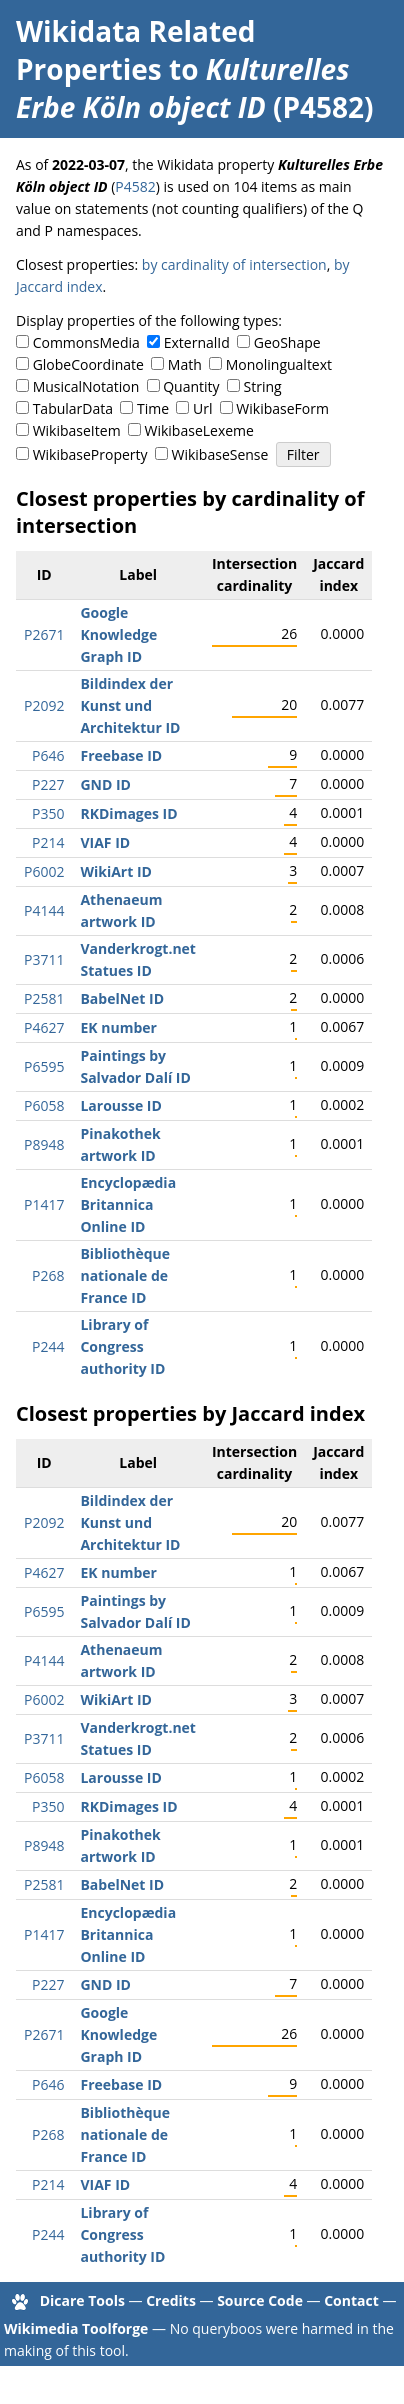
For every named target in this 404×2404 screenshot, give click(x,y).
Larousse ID (120, 1105)
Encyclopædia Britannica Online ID (128, 1204)
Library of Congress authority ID (122, 1346)
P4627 (44, 1027)
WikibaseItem (77, 430)
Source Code (260, 2300)
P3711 (44, 959)
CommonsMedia (86, 342)
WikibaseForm (282, 408)
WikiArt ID (116, 871)
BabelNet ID (122, 998)
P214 (48, 842)
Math (185, 364)
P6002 (44, 871)
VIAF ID (105, 842)
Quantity (191, 386)
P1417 (44, 1204)
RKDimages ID (128, 813)
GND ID (105, 784)
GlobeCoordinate (88, 364)
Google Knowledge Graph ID (118, 634)
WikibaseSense (220, 454)
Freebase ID (121, 755)
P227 (48, 784)
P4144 (44, 910)
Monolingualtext (279, 364)
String (263, 386)
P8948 (44, 1144)
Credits (171, 2300)
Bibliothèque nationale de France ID (125, 1275)
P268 (48, 1275)
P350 (48, 813)
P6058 (44, 1105)
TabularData (73, 408)
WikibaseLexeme (199, 430)
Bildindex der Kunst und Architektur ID (130, 705)
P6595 (44, 1066)
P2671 (44, 634)
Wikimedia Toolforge (76, 2328)
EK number (118, 1027)
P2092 (44, 705)
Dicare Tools (82, 2300)
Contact (351, 2300)
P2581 (44, 998)
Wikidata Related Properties (135, 50)
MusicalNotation (86, 386)
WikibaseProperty (90, 454)
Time (153, 408)
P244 (48, 1346)
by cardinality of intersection (234, 264)
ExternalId (197, 342)
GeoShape (287, 342)
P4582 (135, 186)
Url (202, 408)
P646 (48, 755)
